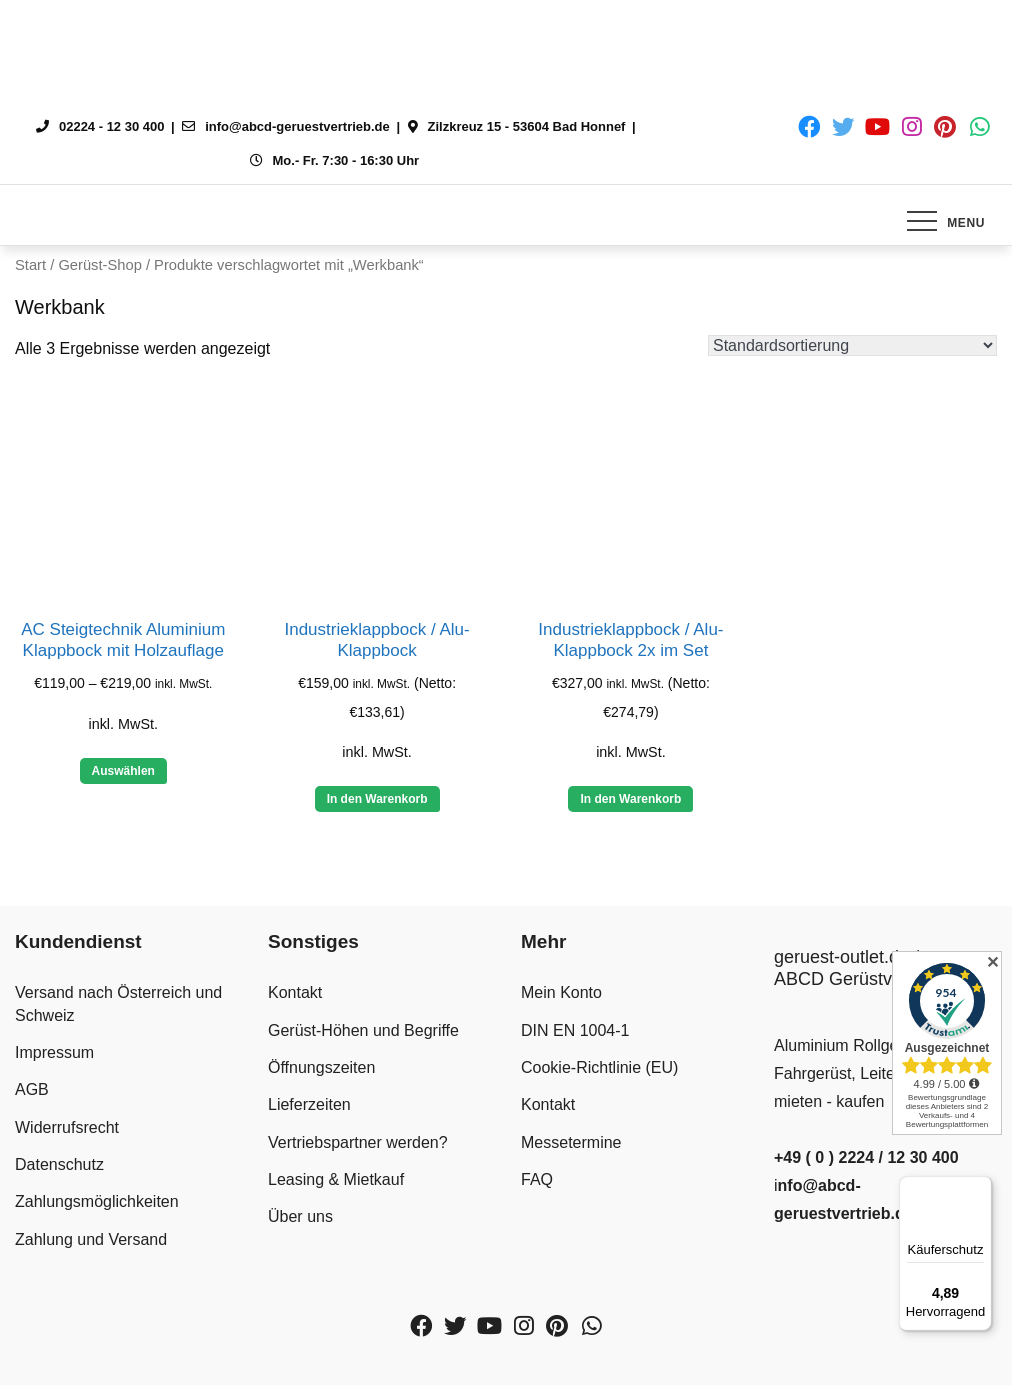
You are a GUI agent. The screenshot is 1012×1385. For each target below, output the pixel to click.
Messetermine (571, 1142)
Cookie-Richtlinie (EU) (599, 1067)
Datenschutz (59, 1164)
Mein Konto (561, 992)
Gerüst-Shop (99, 265)
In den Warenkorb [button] (377, 799)
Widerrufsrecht (67, 1127)
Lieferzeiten (309, 1104)
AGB (32, 1089)
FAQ (537, 1179)
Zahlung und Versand (91, 1239)
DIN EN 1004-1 (575, 1030)
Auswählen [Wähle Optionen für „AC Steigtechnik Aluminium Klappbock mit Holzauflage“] (123, 771)
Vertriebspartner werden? (358, 1142)
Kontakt (295, 992)
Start (30, 265)
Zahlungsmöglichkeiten (97, 1201)
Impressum (54, 1052)
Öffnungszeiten (321, 1067)
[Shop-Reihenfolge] (852, 345)
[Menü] (980, 1188)
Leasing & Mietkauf (336, 1179)
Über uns (300, 1216)
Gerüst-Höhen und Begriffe (363, 1030)
